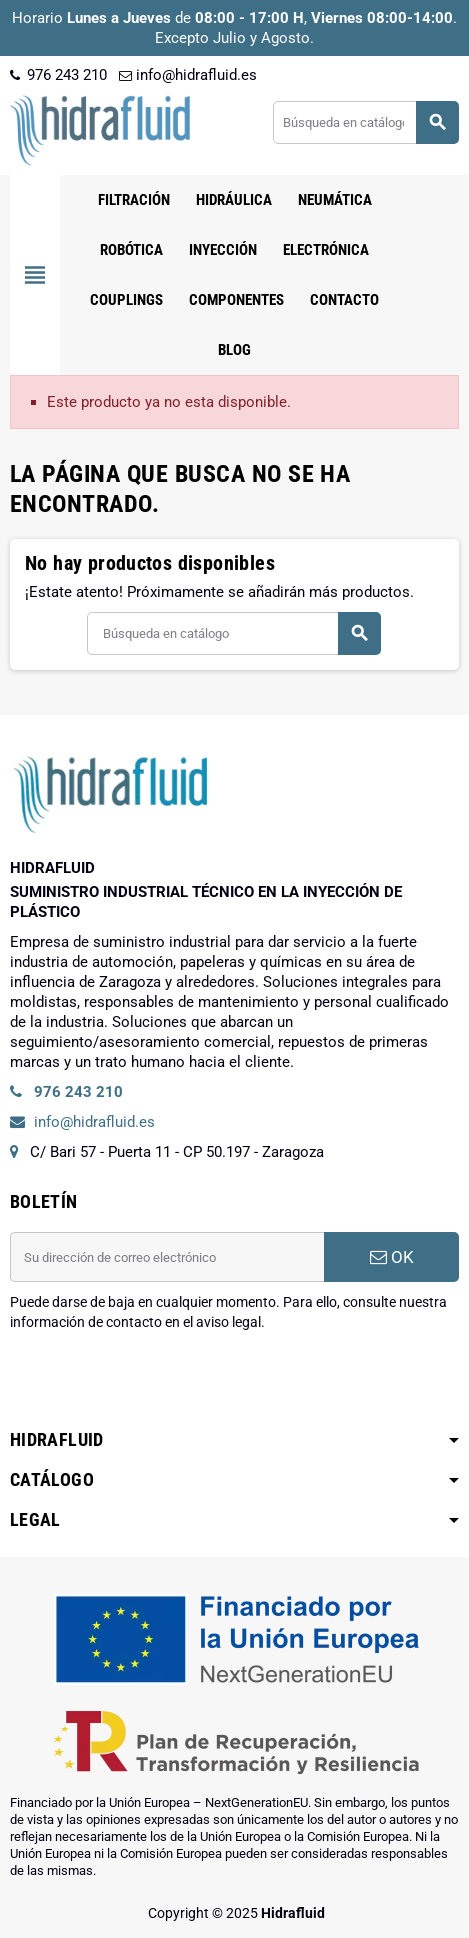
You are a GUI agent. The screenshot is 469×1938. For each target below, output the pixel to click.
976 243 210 (58, 75)
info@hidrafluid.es (188, 75)
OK (392, 1257)
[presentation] (162, 1383)
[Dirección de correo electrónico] (167, 1257)
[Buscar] (365, 122)
